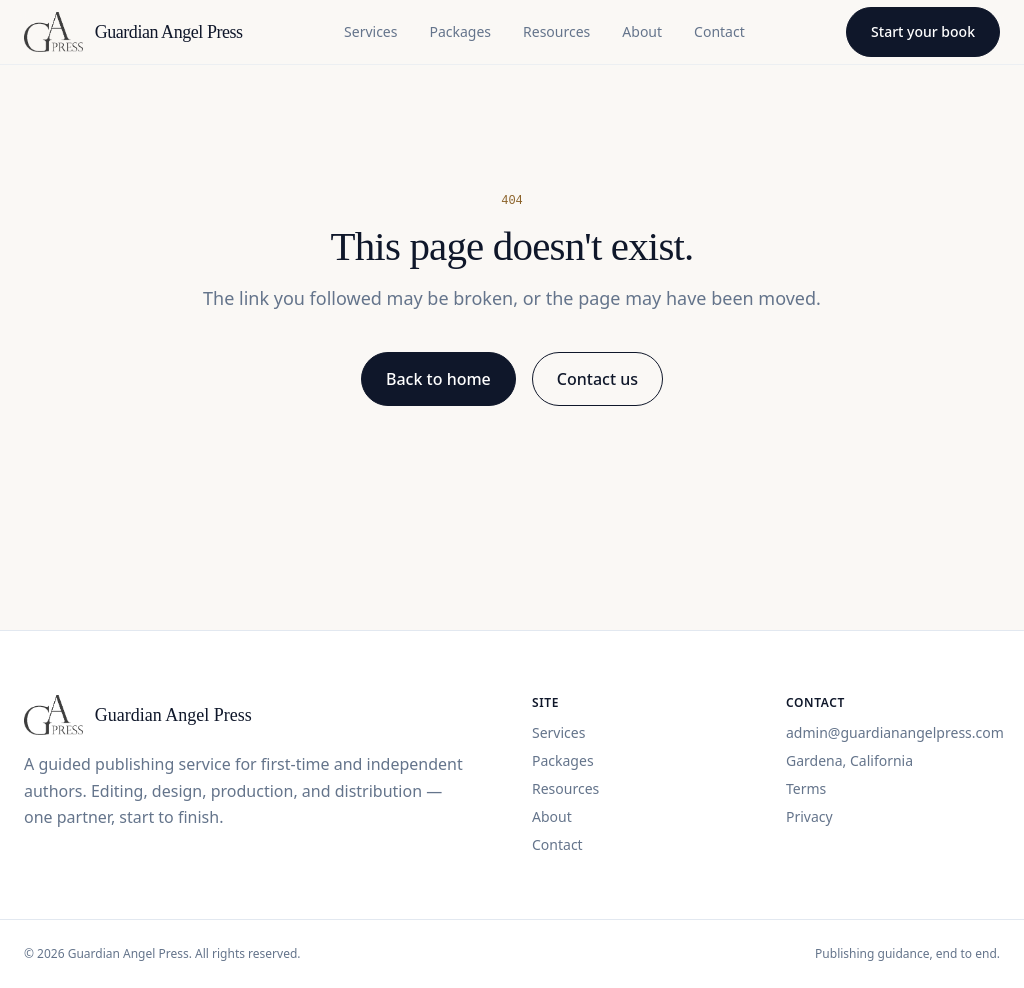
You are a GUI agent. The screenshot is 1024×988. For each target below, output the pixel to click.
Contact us (597, 379)
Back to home (438, 379)
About (642, 31)
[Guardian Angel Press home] (133, 32)
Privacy (809, 816)
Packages (460, 31)
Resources (556, 31)
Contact (719, 31)
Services (370, 31)
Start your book (923, 31)
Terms (806, 788)
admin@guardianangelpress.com (895, 732)
